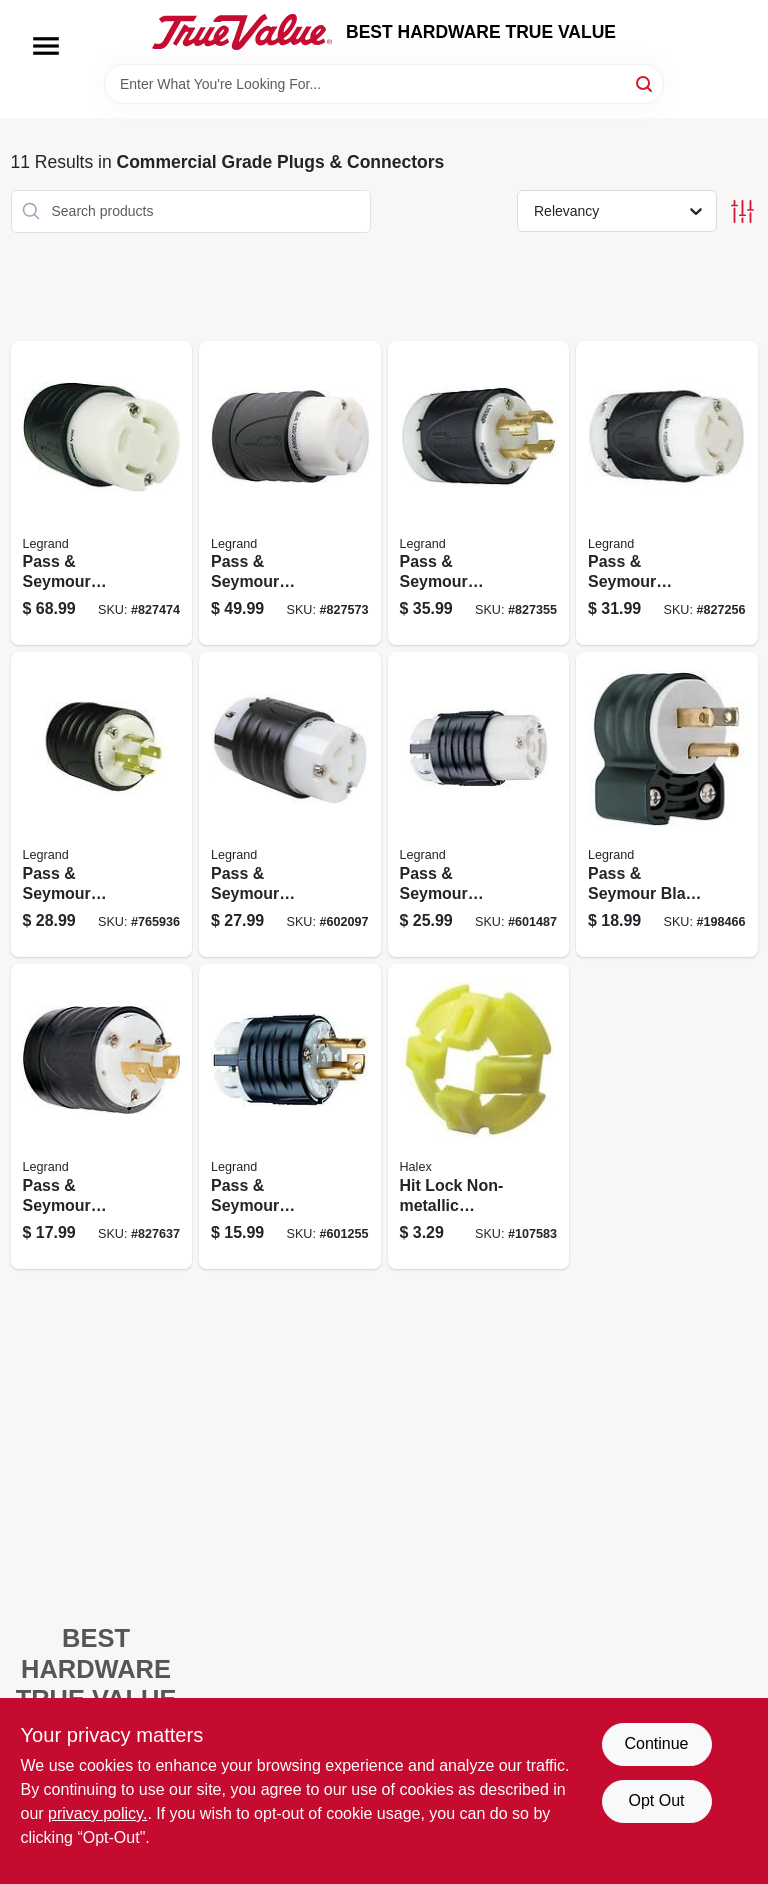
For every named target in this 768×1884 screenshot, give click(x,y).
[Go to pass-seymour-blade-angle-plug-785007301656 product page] (667, 804)
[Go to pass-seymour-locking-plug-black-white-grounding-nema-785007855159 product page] (102, 804)
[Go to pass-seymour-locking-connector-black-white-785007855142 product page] (667, 493)
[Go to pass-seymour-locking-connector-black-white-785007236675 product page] (479, 804)
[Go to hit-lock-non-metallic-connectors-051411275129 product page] (479, 1116)
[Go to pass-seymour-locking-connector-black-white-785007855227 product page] (290, 804)
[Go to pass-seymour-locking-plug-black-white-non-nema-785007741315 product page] (290, 493)
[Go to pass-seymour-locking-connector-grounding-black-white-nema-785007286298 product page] (102, 493)
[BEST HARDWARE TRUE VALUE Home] (242, 32)
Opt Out (656, 1800)
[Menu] (46, 46)
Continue (656, 1743)
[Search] (645, 82)
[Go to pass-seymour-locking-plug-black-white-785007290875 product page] (102, 1116)
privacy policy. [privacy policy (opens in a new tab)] (97, 1813)
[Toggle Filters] (742, 211)
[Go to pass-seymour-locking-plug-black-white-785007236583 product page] (290, 1116)
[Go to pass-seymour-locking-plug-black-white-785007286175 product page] (479, 493)
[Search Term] (384, 84)
